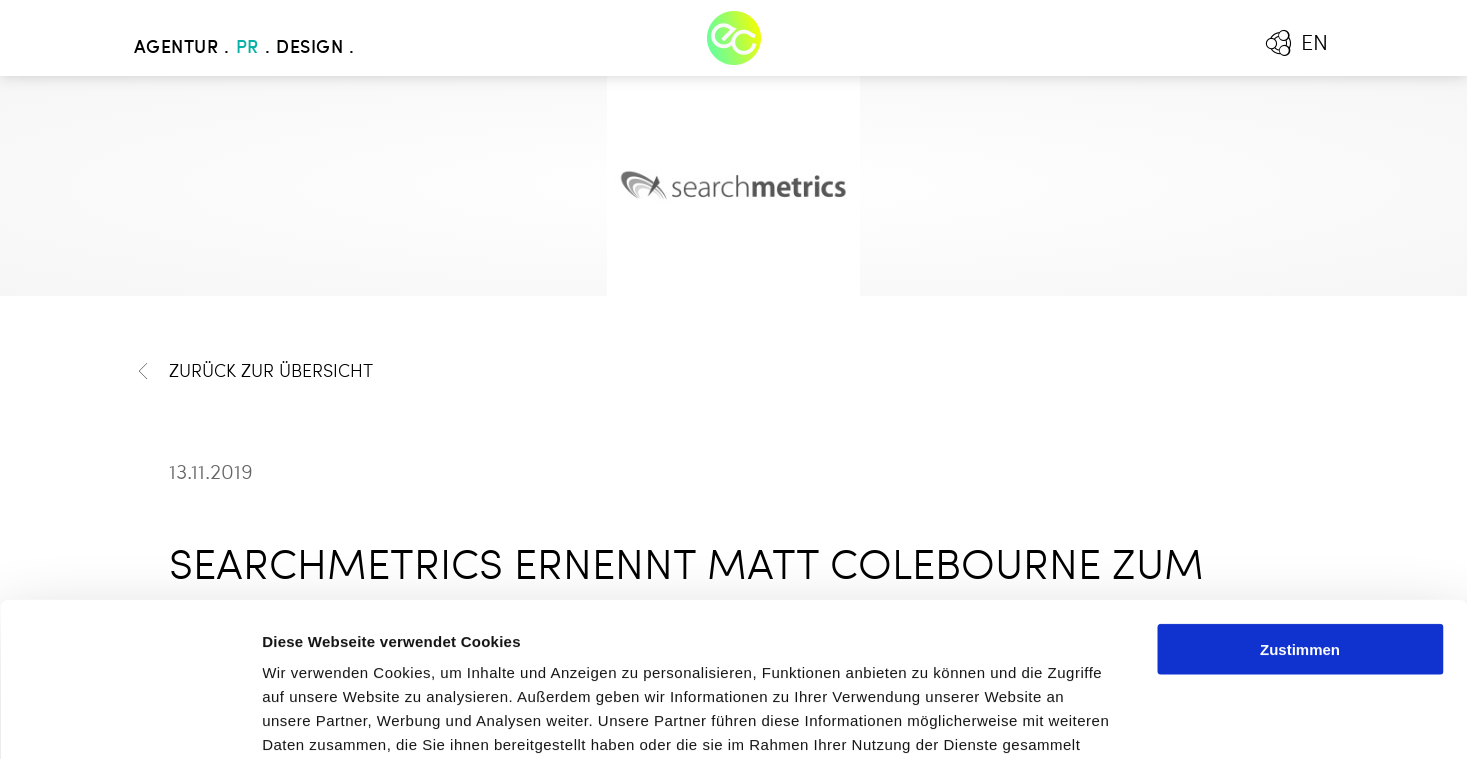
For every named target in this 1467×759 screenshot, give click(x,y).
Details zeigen (1063, 719)
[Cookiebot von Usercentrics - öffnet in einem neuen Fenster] (129, 720)
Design (309, 48)
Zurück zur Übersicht (253, 371)
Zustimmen (1300, 495)
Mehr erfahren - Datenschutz (370, 638)
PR (247, 48)
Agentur (176, 48)
